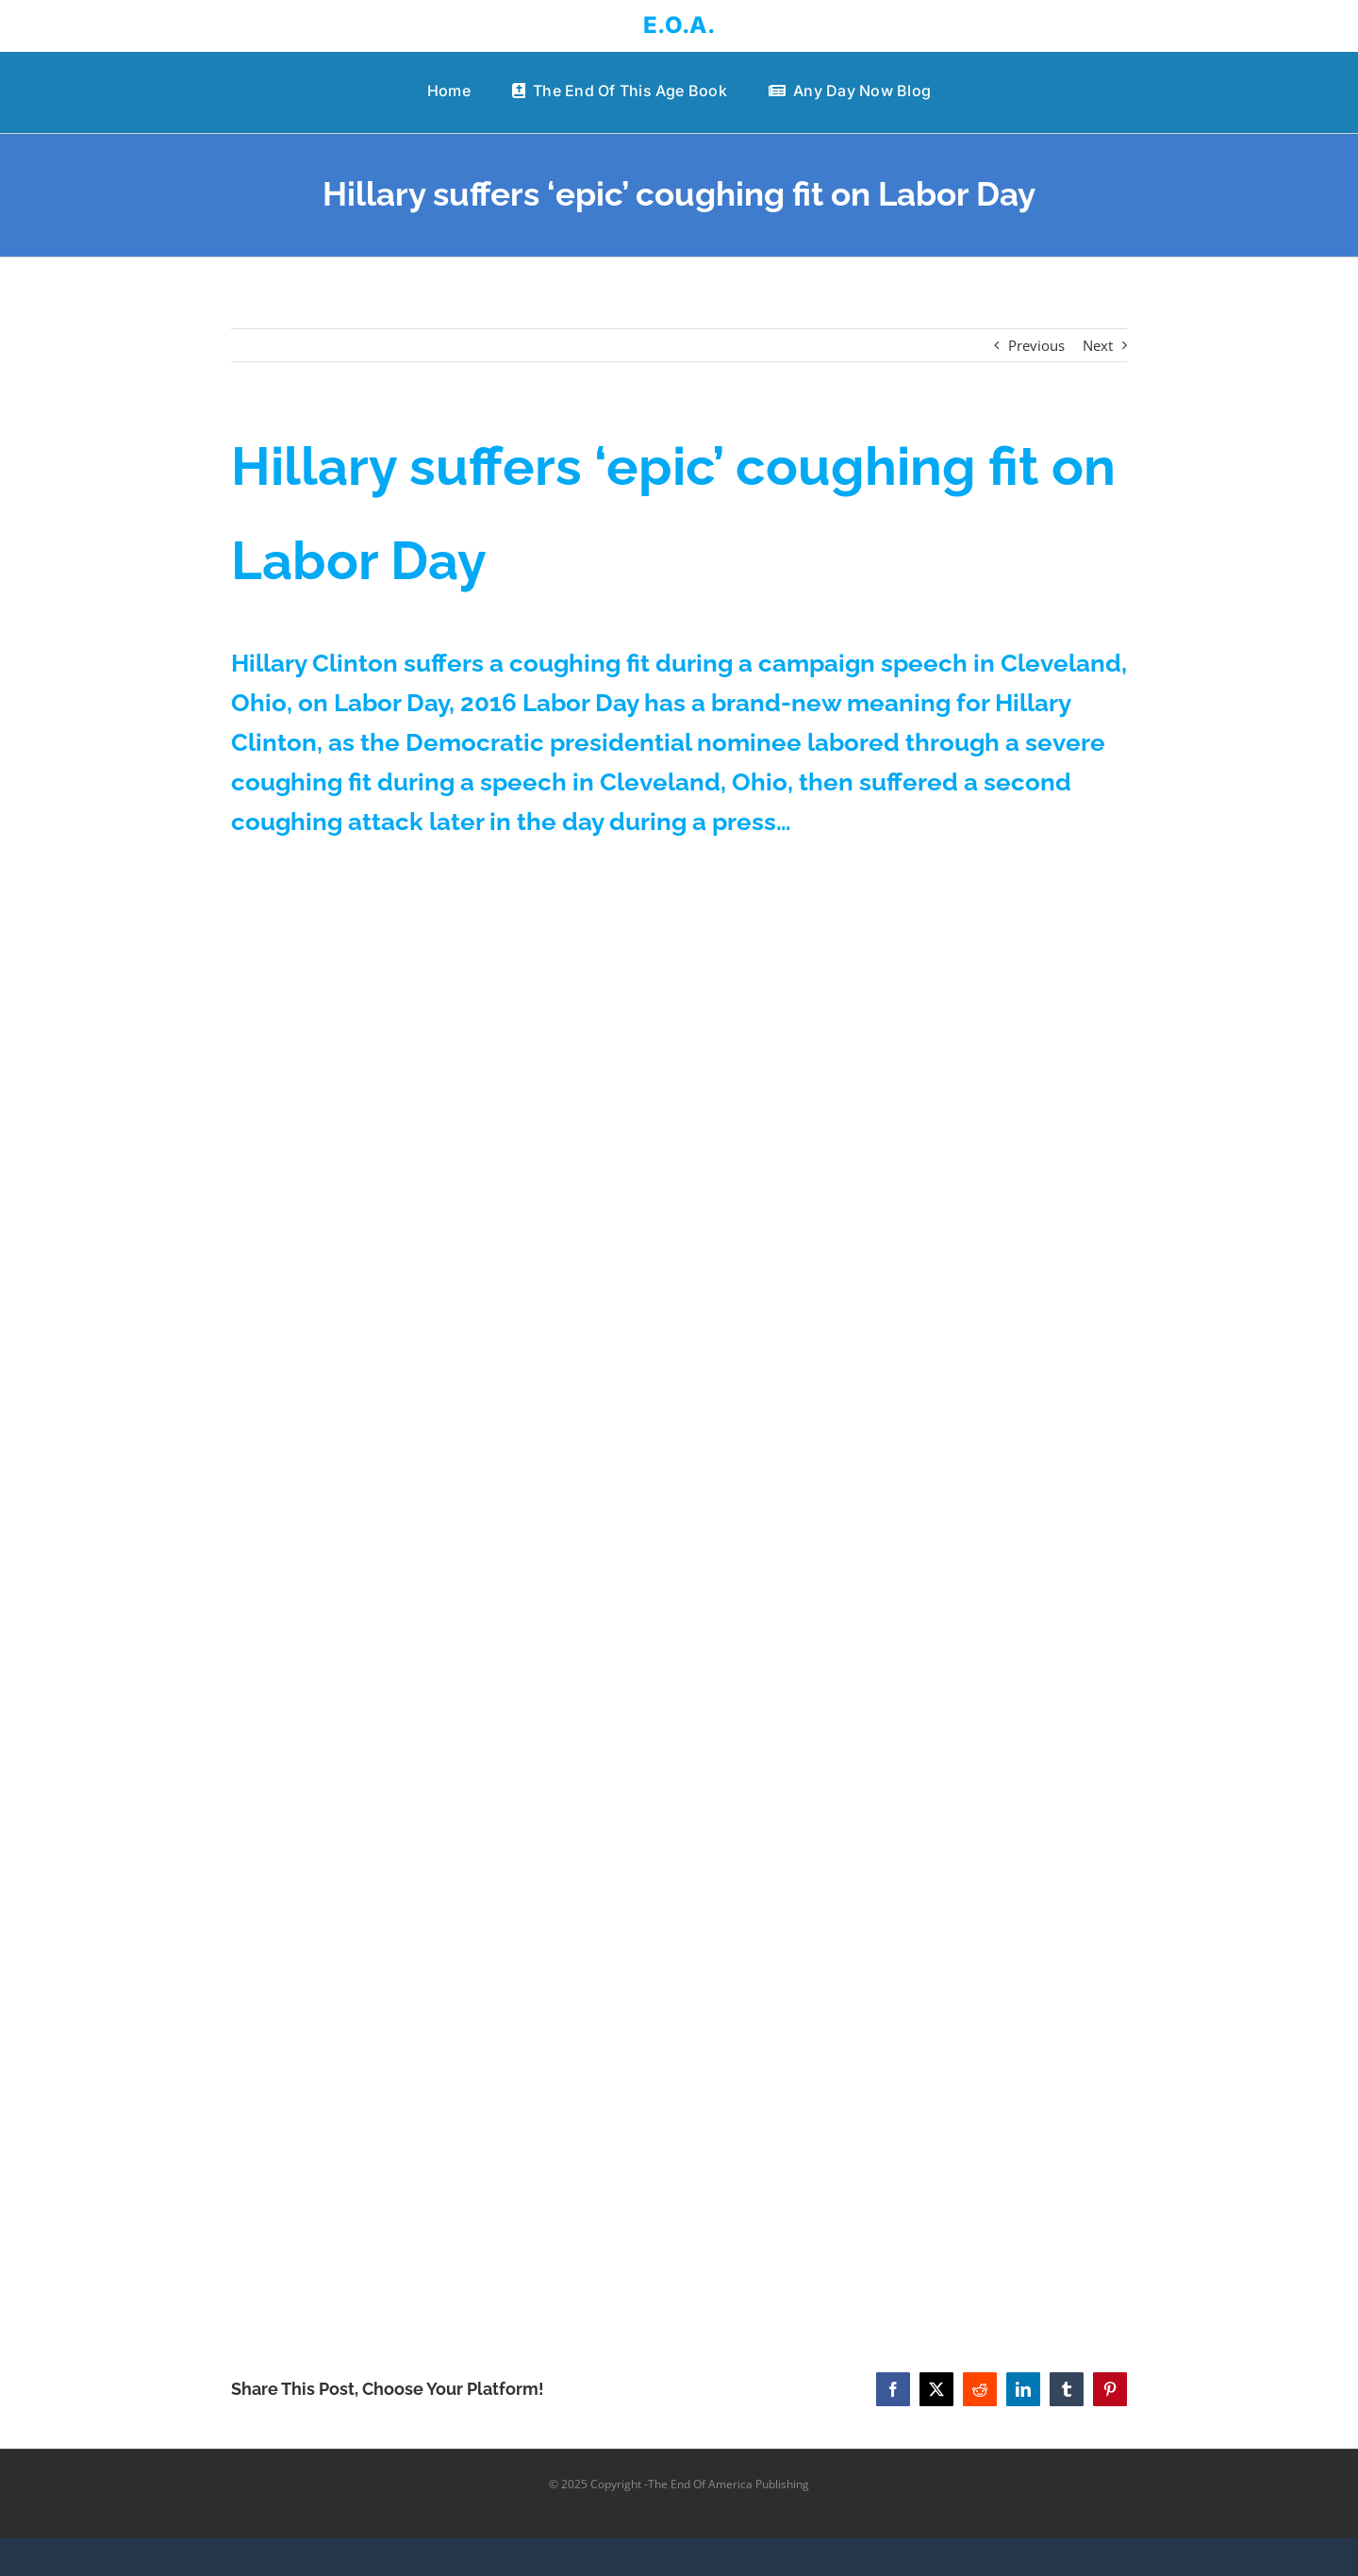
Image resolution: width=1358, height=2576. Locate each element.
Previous (1036, 345)
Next (1098, 345)
